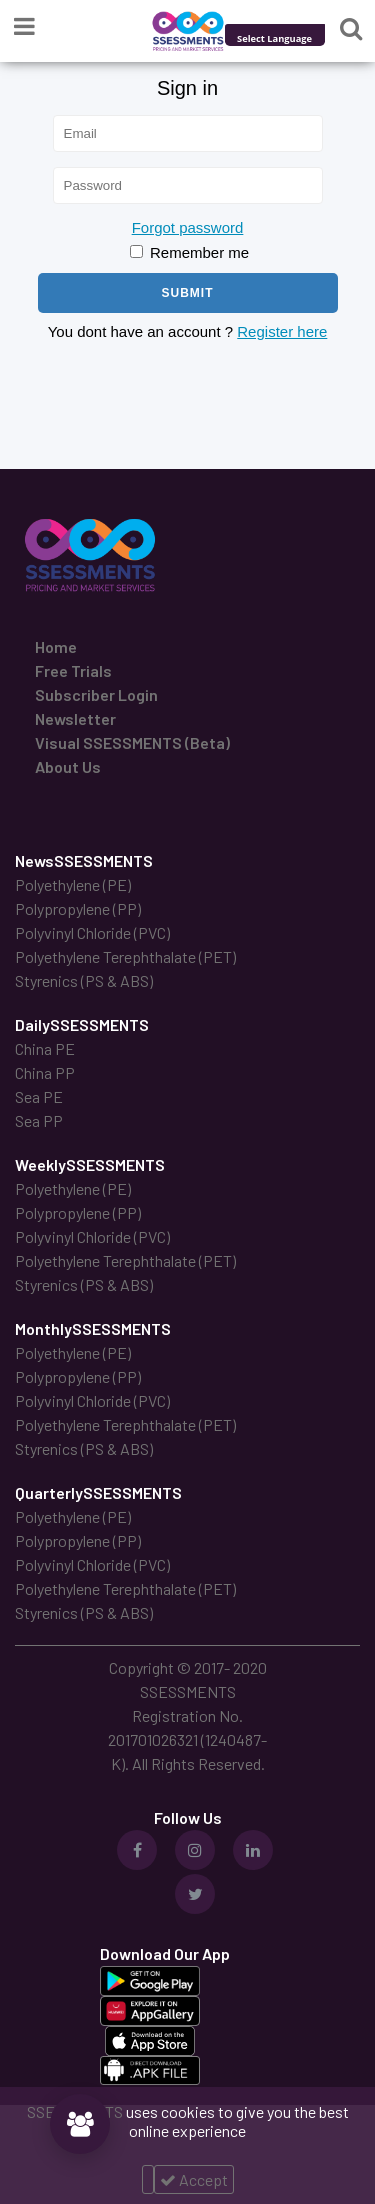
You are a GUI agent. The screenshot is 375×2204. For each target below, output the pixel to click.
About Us (68, 766)
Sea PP (39, 1120)
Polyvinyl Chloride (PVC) (92, 932)
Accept (194, 2179)
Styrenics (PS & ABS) (84, 980)
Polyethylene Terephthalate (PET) (125, 956)
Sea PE (39, 1096)
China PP (45, 1072)
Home (56, 646)
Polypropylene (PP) (78, 908)
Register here (282, 331)
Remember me (189, 252)
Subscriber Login (96, 694)
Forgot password (188, 227)
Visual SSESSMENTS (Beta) (132, 742)
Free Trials (73, 670)
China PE (45, 1048)
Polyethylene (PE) (73, 884)
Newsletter (75, 718)
